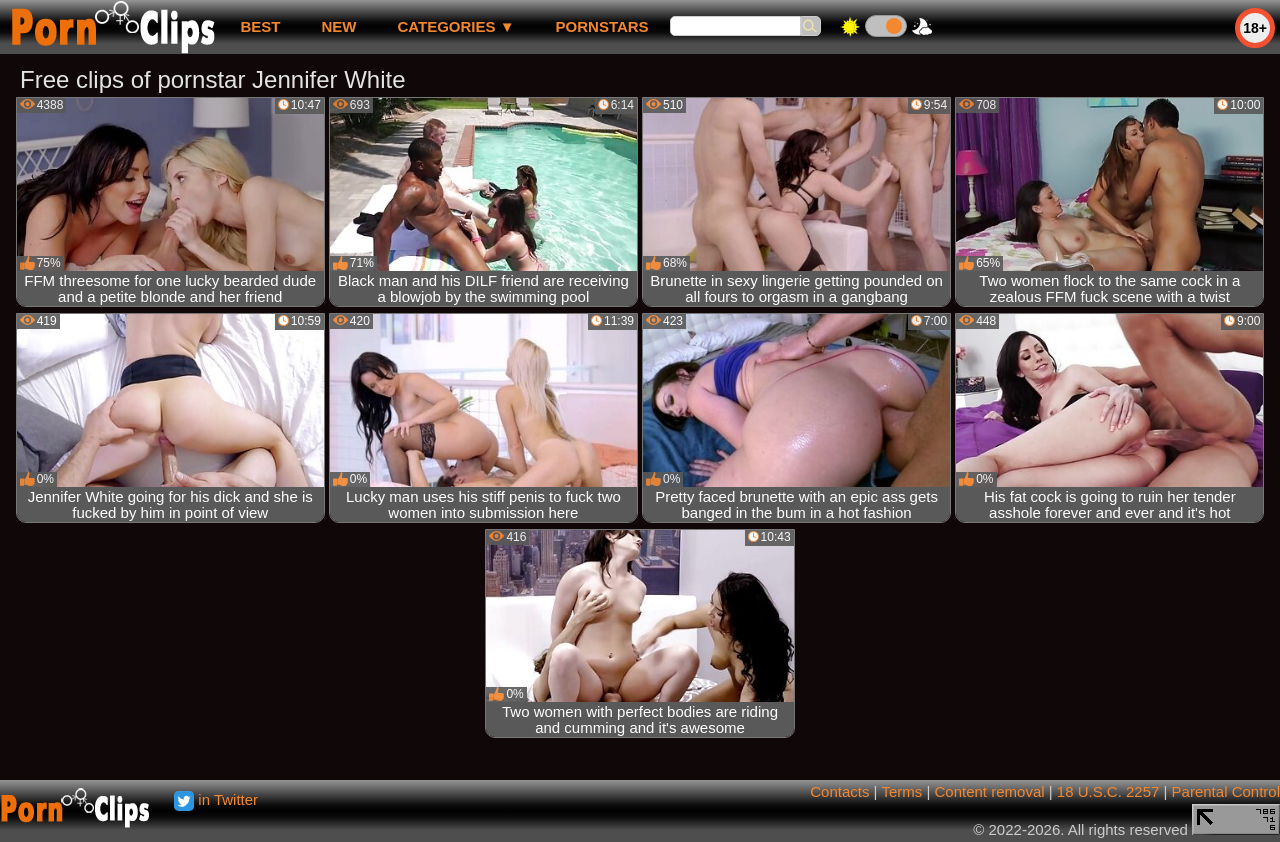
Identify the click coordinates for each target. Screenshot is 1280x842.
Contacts (839, 791)
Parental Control (1226, 791)
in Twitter (216, 799)
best (260, 26)
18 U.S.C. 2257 (1108, 791)
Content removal (990, 791)
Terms (901, 791)
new (338, 26)
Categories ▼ (455, 26)
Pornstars (602, 26)
